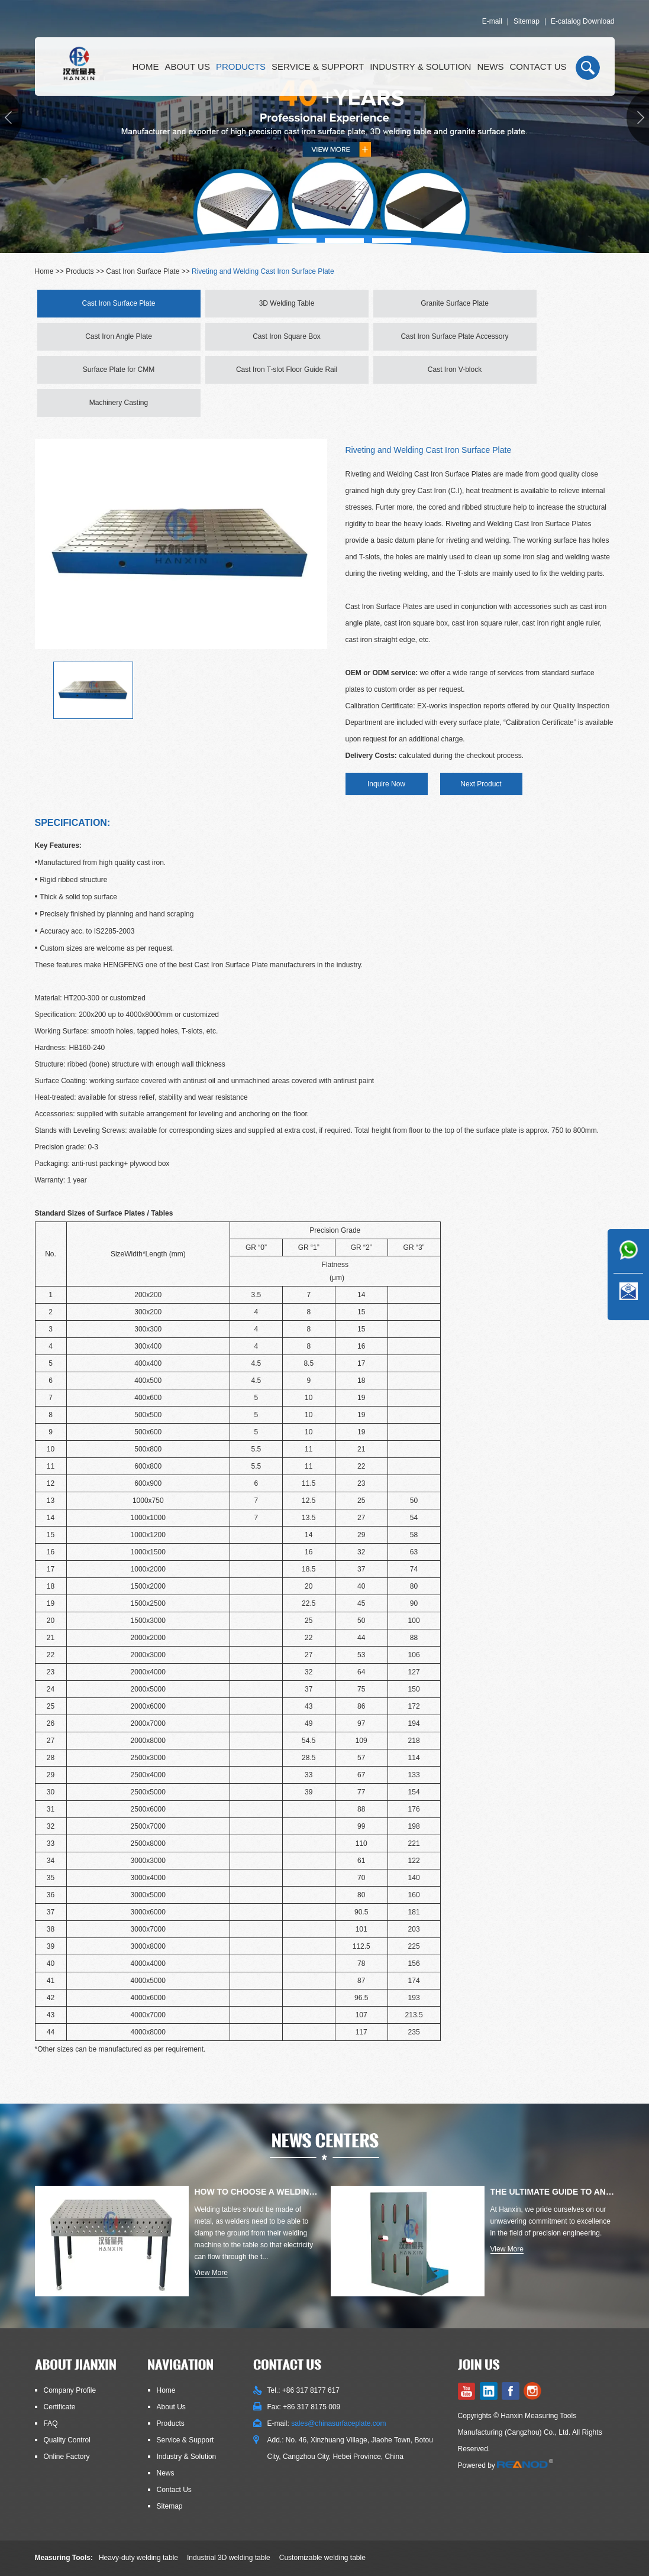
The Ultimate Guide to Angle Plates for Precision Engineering (552, 2191)
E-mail (492, 21)
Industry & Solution (420, 66)
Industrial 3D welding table (228, 2558)
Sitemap (527, 21)
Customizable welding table (322, 2558)
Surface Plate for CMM (118, 369)
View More (211, 2273)
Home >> (50, 271)
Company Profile (70, 2390)
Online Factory (67, 2456)
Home (146, 66)
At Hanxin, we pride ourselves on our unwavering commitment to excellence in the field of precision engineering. (550, 2221)
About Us (187, 66)
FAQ (51, 2423)
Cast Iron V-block (455, 369)
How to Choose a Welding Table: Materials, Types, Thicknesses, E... (257, 2191)
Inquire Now (386, 784)
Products (241, 66)
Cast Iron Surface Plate (142, 271)
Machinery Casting (118, 402)
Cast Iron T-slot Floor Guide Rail (286, 369)
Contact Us (537, 66)
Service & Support (318, 66)
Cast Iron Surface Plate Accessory (454, 336)
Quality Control (67, 2440)
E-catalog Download (582, 21)
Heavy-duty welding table (138, 2558)
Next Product (480, 784)
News (490, 66)
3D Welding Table (287, 303)
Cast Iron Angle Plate (118, 336)
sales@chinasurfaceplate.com (338, 2423)
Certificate (60, 2407)
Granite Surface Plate (455, 303)
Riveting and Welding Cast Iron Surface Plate (263, 271)
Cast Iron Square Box (287, 336)
